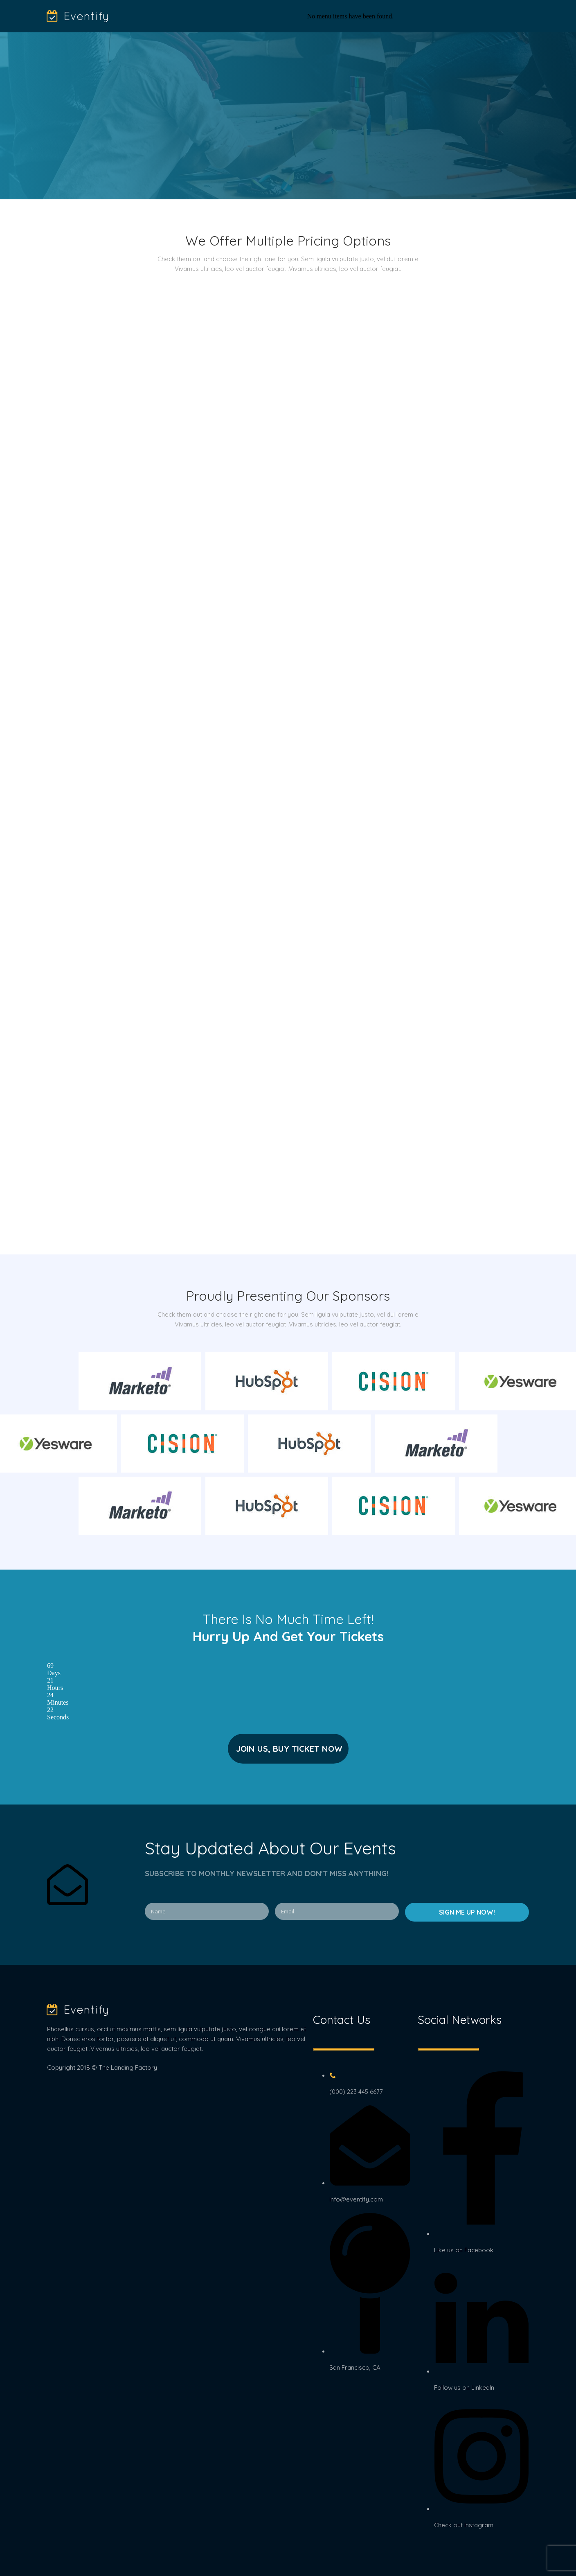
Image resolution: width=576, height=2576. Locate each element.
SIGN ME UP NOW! (467, 1912)
